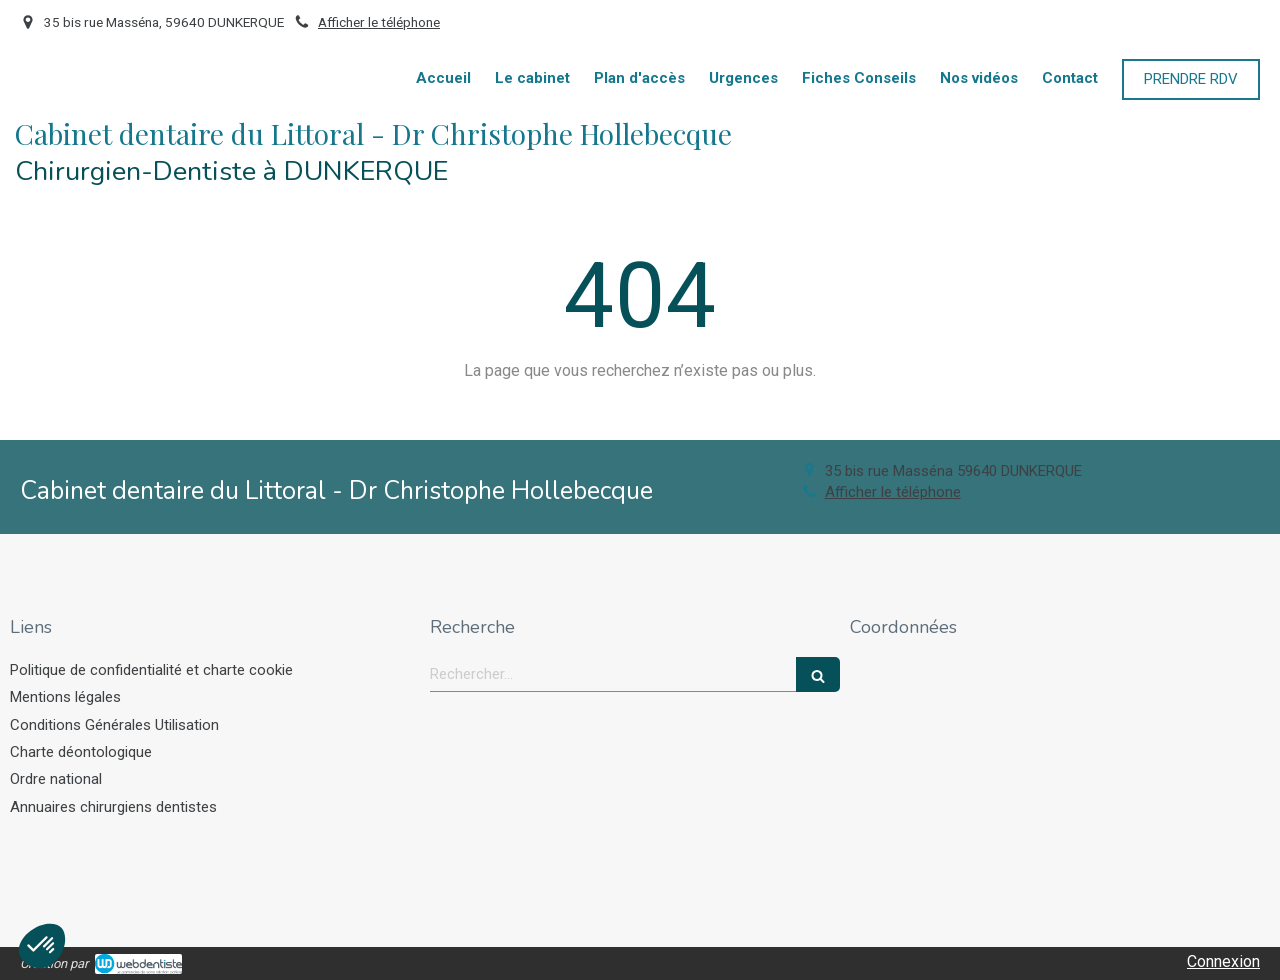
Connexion (1223, 961)
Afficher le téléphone (379, 22)
